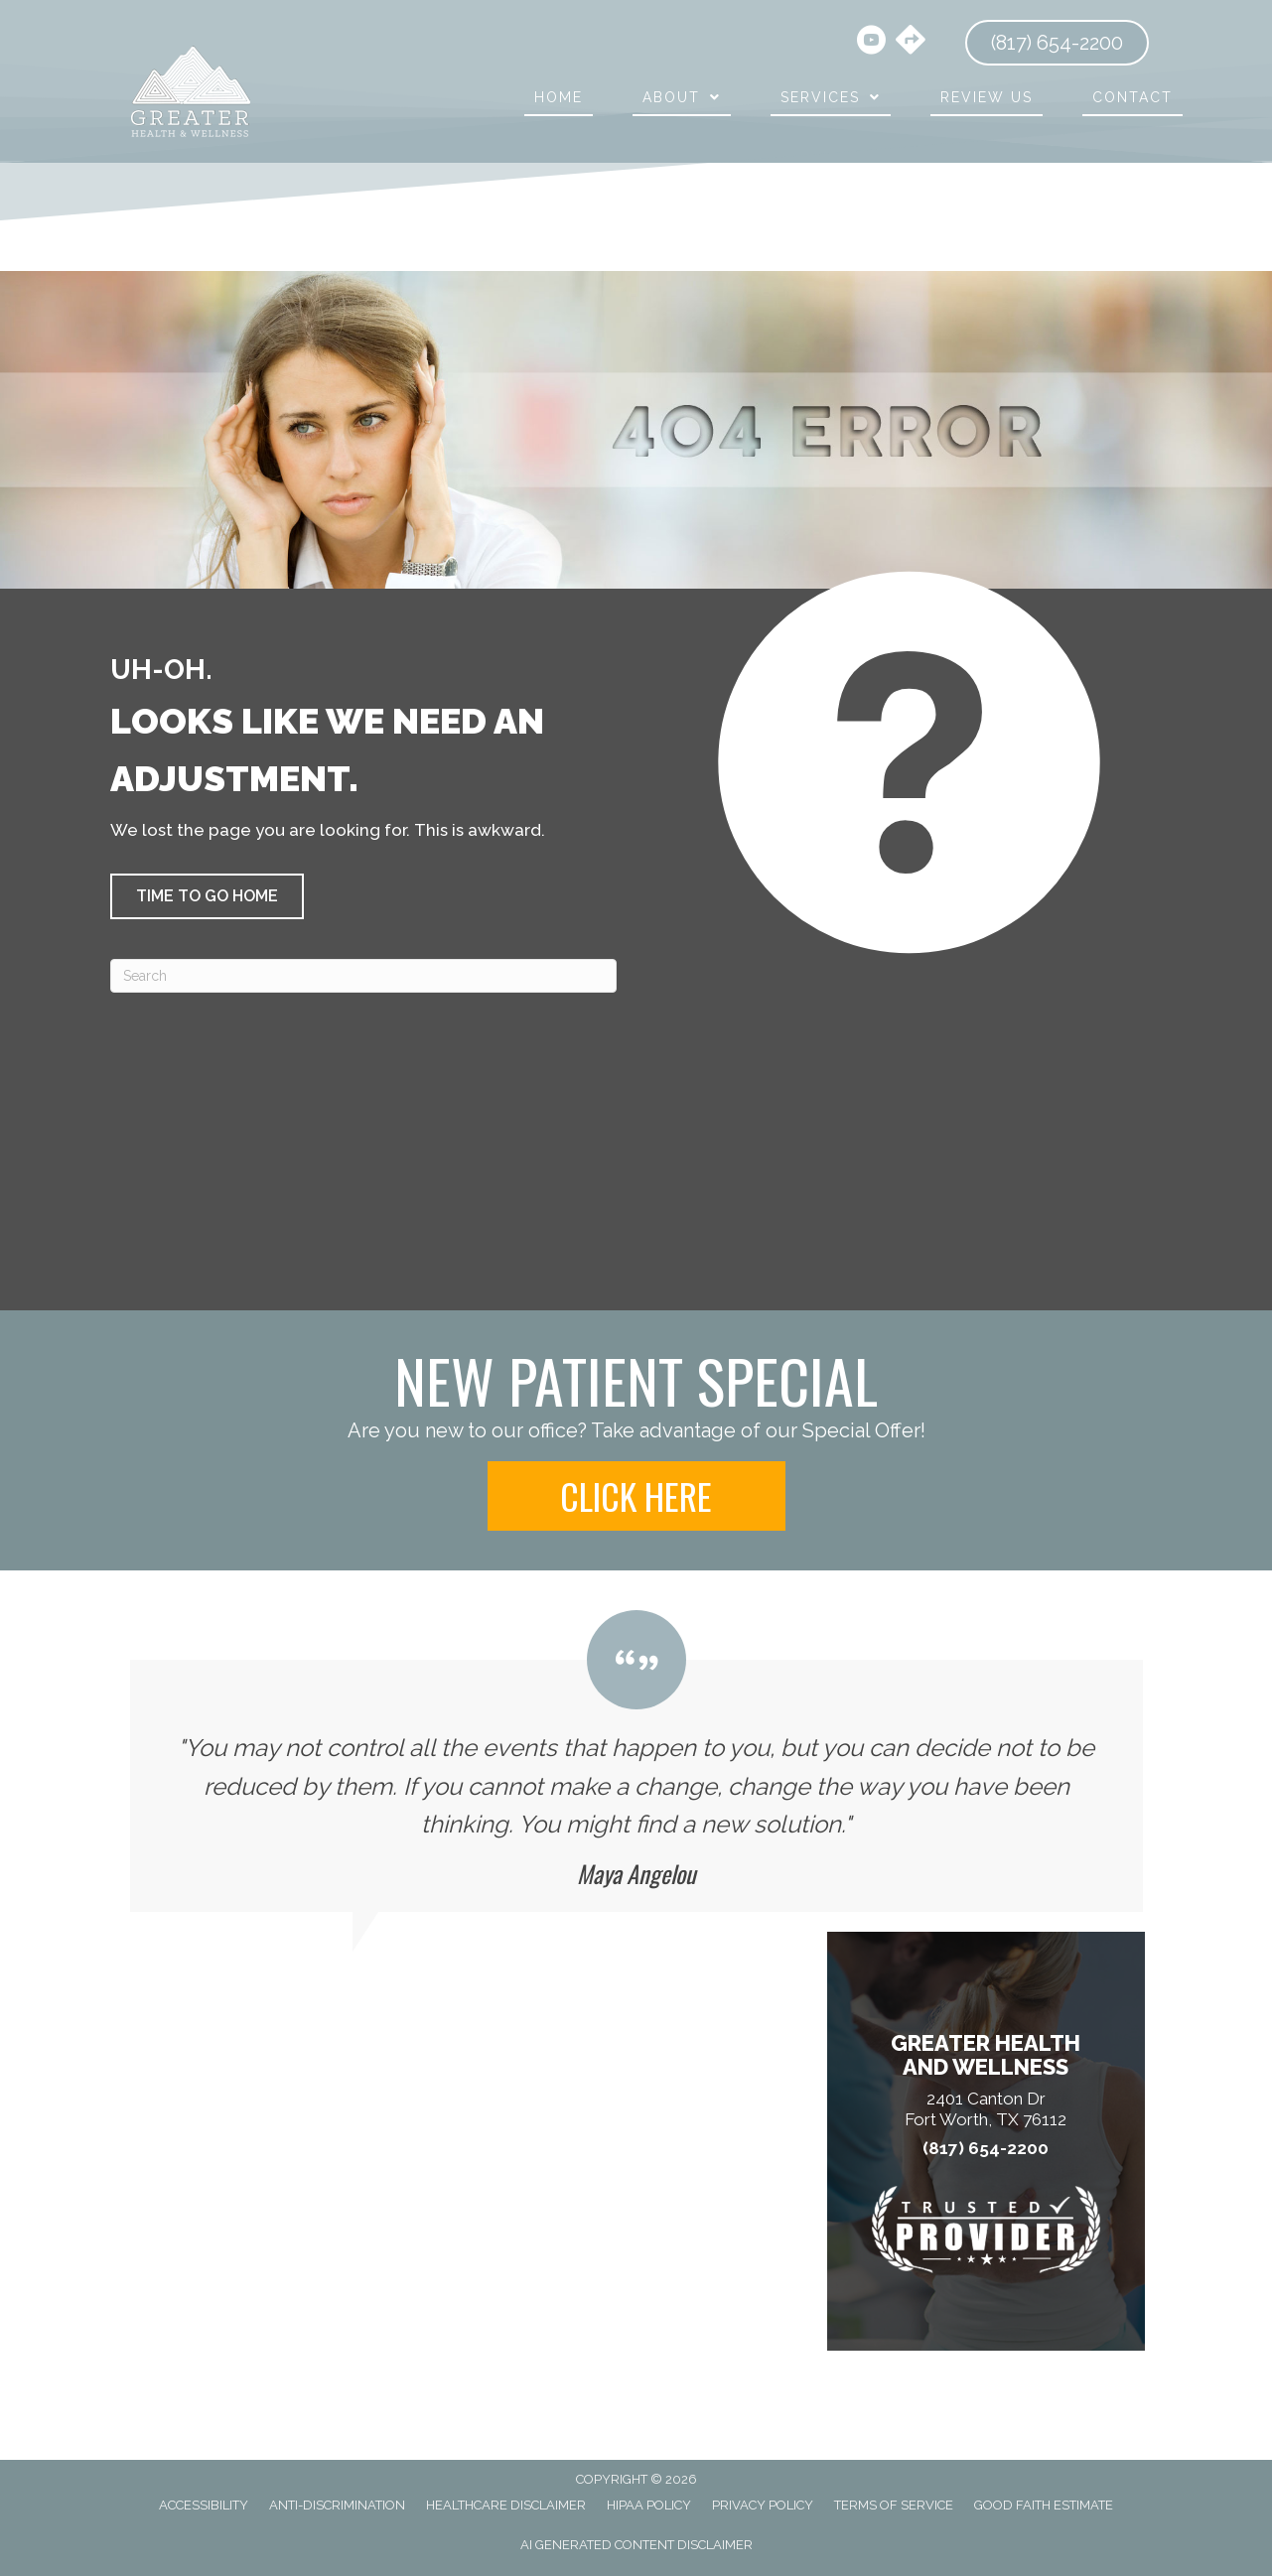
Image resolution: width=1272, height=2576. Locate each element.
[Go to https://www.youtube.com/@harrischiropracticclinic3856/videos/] (871, 43)
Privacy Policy (762, 2505)
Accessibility (203, 2505)
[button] (207, 896)
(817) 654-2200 (985, 2148)
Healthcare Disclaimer (506, 2505)
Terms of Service (893, 2505)
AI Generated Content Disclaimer (636, 2544)
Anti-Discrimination (337, 2505)
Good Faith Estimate (1043, 2505)
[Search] (363, 976)
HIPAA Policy (649, 2505)
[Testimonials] (636, 1761)
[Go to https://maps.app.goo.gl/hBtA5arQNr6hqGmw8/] (910, 42)
